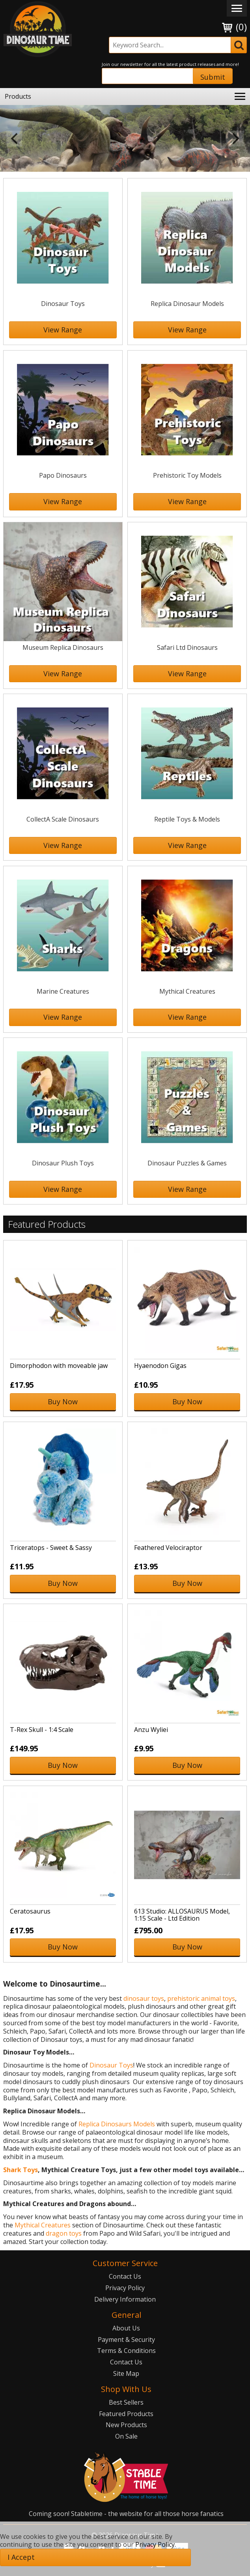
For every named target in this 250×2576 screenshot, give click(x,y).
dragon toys (64, 2233)
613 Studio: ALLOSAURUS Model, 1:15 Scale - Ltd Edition (182, 1915)
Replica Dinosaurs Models (116, 2124)
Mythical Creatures (43, 2225)
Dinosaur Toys (111, 2065)
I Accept (21, 2557)
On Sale (126, 2436)
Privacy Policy (125, 2287)
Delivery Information (125, 2299)
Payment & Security (126, 2339)
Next (236, 138)
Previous (14, 138)
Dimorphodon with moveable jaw (59, 1365)
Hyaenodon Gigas (160, 1365)
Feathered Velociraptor (168, 1547)
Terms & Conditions (126, 2350)
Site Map (126, 2373)
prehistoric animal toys (201, 1998)
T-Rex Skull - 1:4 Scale (41, 1729)
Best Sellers (126, 2402)
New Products (126, 2424)
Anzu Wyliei (151, 1729)
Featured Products (126, 2413)
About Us (126, 2328)
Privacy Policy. (155, 2544)
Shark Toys (20, 2169)
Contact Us (125, 2276)
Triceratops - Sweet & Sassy (51, 1547)
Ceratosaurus (30, 1911)
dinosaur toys (143, 1998)
